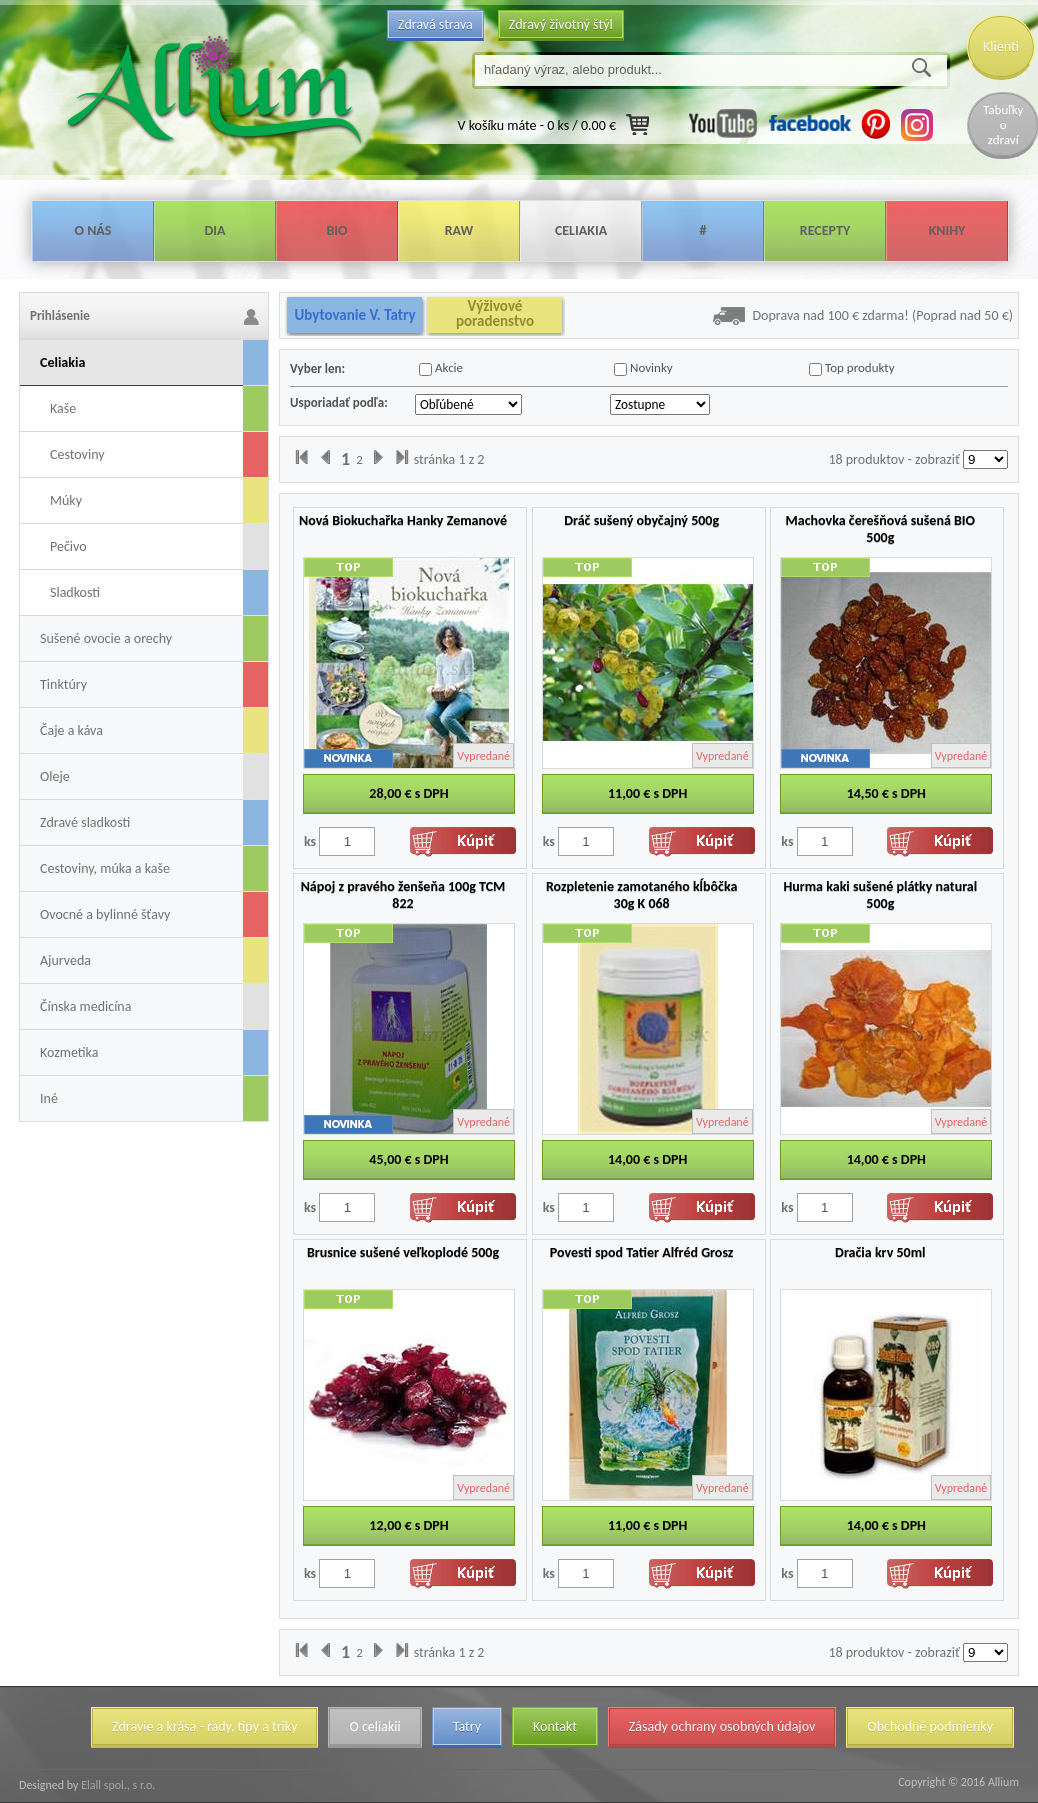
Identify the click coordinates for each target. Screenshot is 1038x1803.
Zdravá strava (435, 24)
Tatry (467, 1726)
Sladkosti (75, 592)
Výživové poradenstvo (495, 314)
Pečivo (68, 546)
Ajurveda (65, 960)
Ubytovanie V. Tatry (354, 315)
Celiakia (581, 230)
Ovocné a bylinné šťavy (105, 914)
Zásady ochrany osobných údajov (722, 1726)
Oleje (55, 776)
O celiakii (374, 1726)
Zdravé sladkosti (85, 822)
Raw (459, 230)
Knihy (947, 230)
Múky (66, 500)
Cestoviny (77, 454)
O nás (93, 230)
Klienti (1001, 46)
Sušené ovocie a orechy (106, 638)
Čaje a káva (71, 730)
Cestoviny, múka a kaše (105, 868)
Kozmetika (69, 1052)
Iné (49, 1098)
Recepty (825, 230)
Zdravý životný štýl (561, 24)
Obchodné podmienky (930, 1726)
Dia (214, 230)
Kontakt (555, 1726)
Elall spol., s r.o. (116, 1785)
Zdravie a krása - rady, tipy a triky (204, 1726)
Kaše (63, 408)
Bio (336, 230)
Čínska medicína (85, 1006)
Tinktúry (63, 684)
